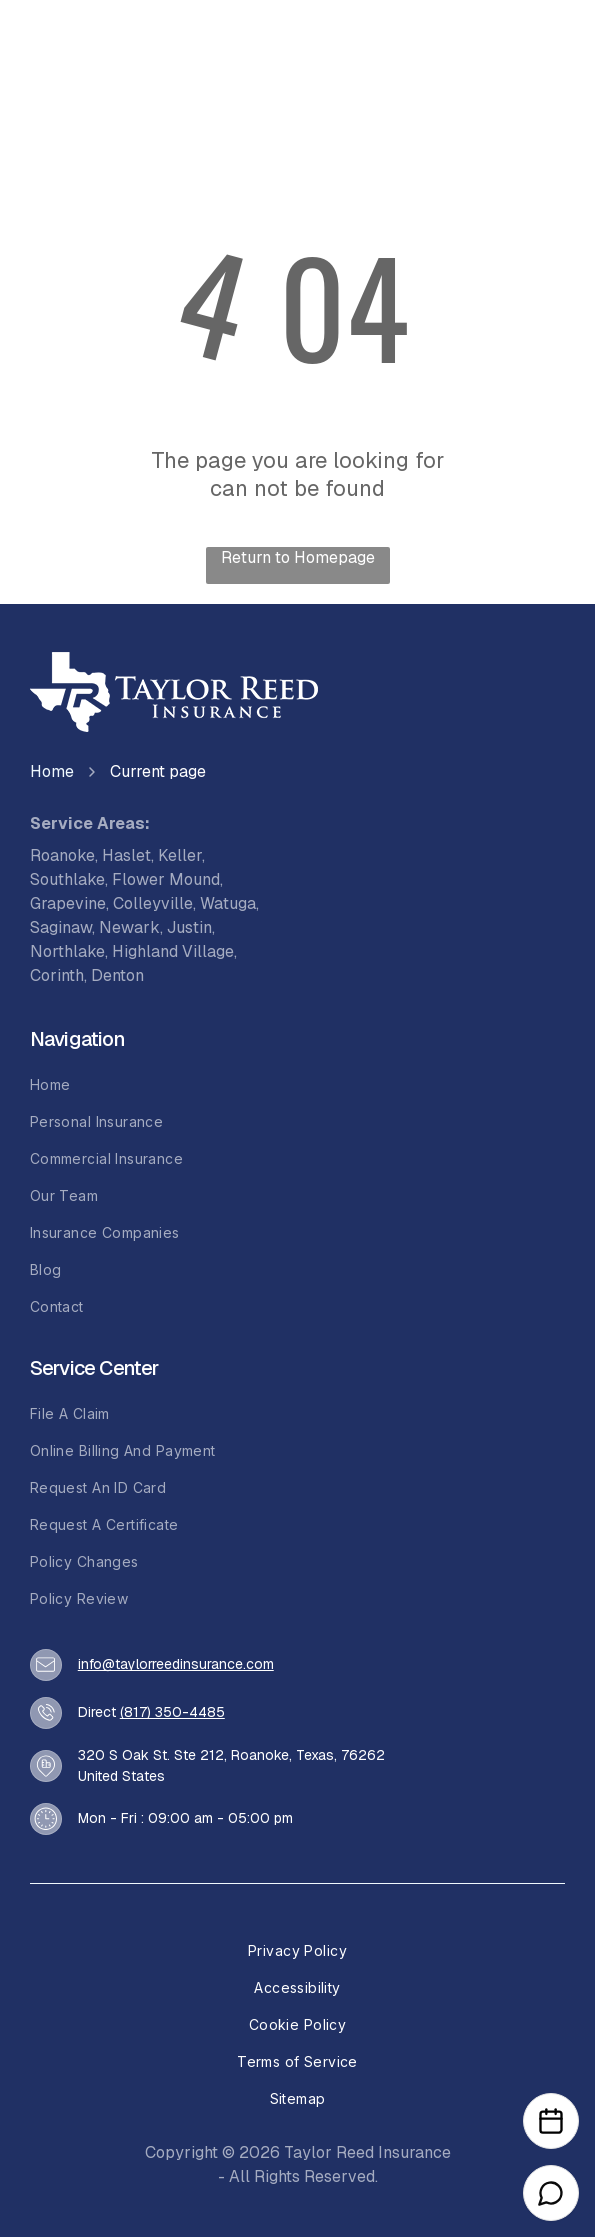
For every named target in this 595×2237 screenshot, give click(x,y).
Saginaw (61, 927)
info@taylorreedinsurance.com (176, 1664)
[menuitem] (298, 1084)
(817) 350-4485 (172, 1712)
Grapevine (68, 903)
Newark (129, 927)
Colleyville (153, 903)
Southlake (67, 879)
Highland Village (173, 951)
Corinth (57, 975)
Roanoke (62, 855)
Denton (117, 975)
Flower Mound (166, 879)
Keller (180, 855)
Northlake (67, 951)
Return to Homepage (298, 557)
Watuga (228, 903)
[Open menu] (536, 52)
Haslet (126, 855)
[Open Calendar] (551, 2121)
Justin (189, 927)
